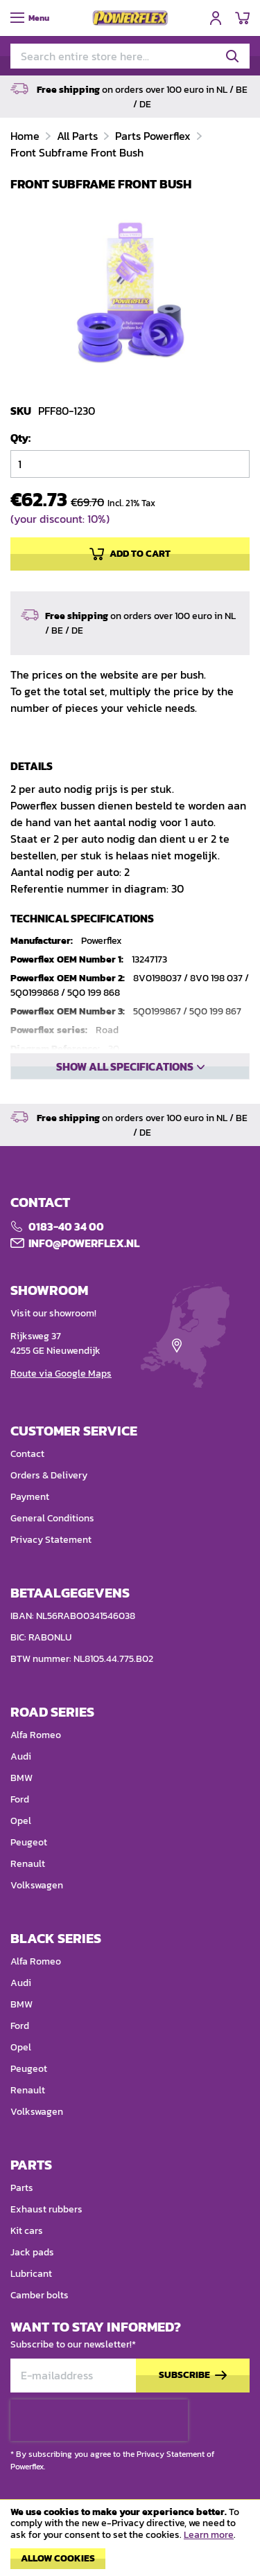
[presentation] (99, 2420)
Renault (27, 1864)
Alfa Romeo (35, 1735)
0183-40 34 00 (66, 1226)
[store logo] (130, 18)
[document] (130, 2541)
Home (26, 135)
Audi (20, 1756)
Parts (21, 2188)
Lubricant (31, 2273)
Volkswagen (36, 1885)
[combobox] (130, 56)
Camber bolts (39, 2295)
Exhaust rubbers (46, 2209)
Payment (29, 1497)
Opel (20, 1821)
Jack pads (32, 2252)
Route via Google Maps (61, 1373)
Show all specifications (124, 1066)
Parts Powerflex (154, 135)
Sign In (215, 18)
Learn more (209, 2535)
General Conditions (52, 1518)
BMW (21, 1778)
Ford (19, 1799)
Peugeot (28, 1842)
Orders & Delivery (48, 1475)
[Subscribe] (193, 2375)
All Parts (79, 135)
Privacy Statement (51, 1539)
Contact (27, 1454)
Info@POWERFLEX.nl (83, 1243)
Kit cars (26, 2231)
